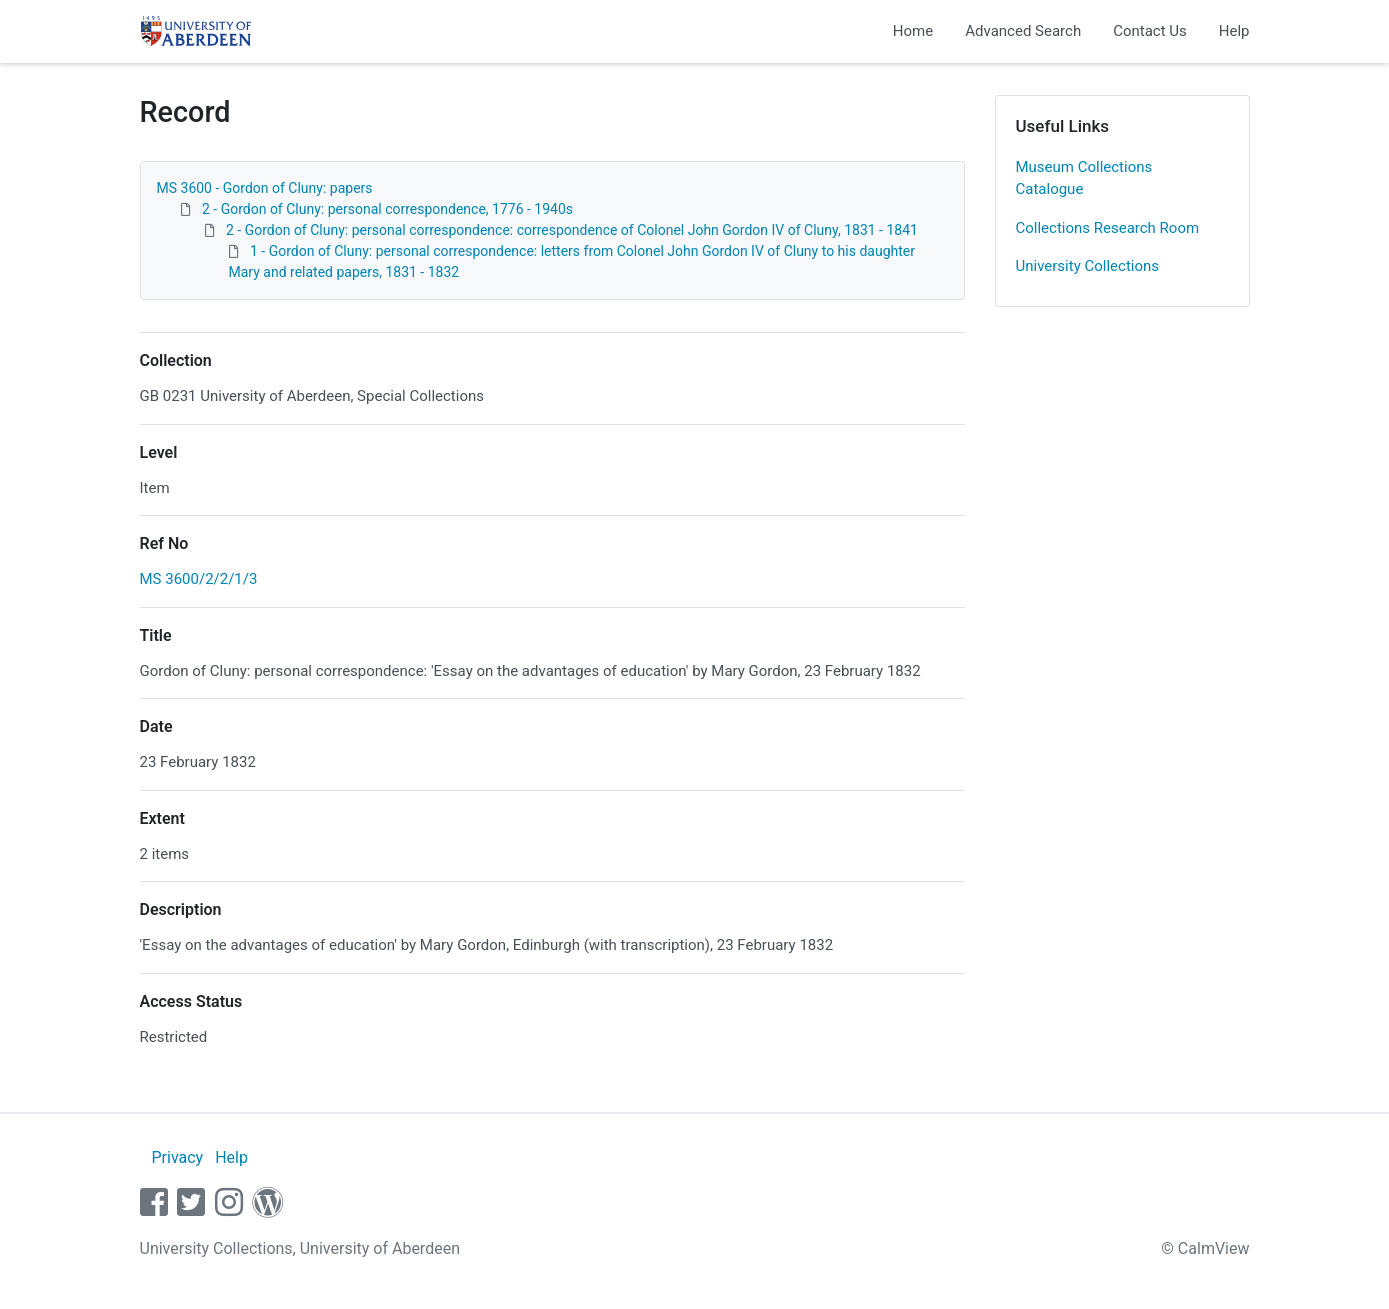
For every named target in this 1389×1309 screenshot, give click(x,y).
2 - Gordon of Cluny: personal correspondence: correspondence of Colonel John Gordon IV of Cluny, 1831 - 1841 (572, 230)
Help (1234, 31)
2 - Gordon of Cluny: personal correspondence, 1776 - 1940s (387, 209)
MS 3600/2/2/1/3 (199, 579)
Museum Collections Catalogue (1084, 178)
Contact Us (1150, 31)
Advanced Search (1023, 31)
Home (913, 31)
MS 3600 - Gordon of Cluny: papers (265, 188)
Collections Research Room (1108, 228)
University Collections (1088, 266)
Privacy (177, 1157)
